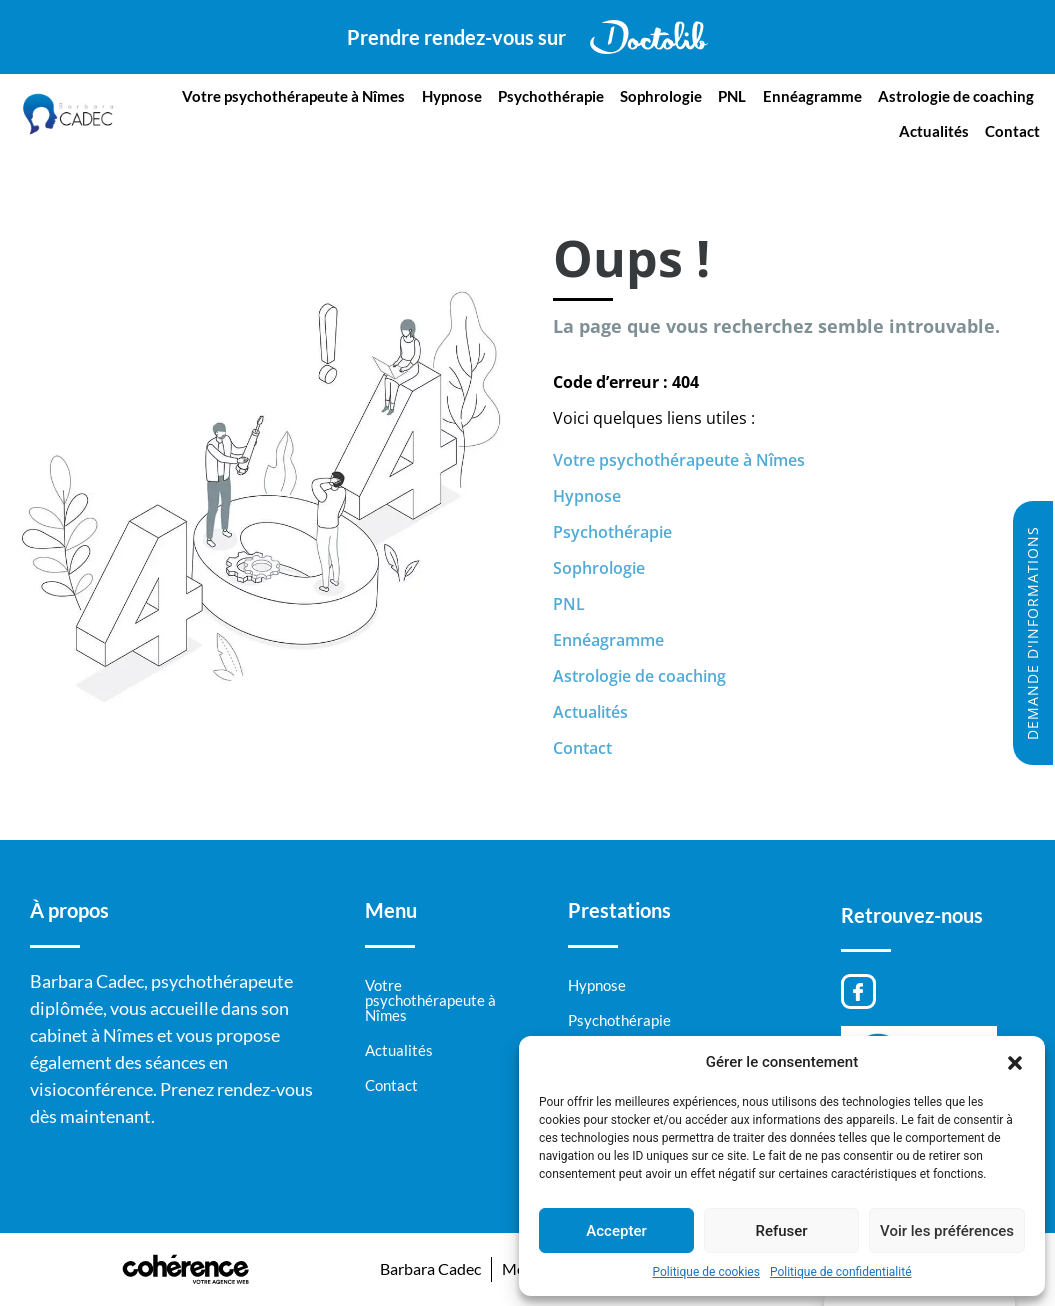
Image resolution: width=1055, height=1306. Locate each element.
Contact (1012, 131)
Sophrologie (662, 96)
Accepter (616, 1231)
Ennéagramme (812, 96)
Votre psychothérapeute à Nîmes (295, 96)
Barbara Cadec (428, 1268)
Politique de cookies (706, 1272)
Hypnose (453, 96)
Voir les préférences (947, 1231)
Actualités (934, 131)
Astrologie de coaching (956, 96)
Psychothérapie (552, 96)
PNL (733, 96)
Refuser (781, 1231)
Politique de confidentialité (841, 1272)
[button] (1015, 1062)
